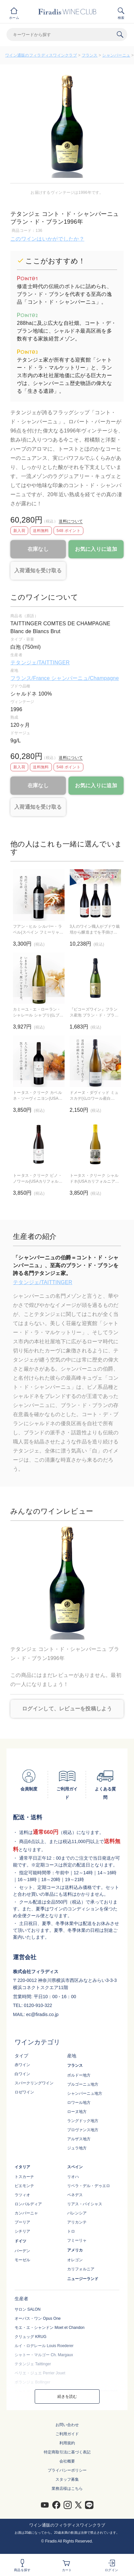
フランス (90, 55)
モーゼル (22, 2260)
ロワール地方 (79, 2102)
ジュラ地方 (77, 2148)
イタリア (22, 2167)
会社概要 (67, 2461)
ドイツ (20, 2241)
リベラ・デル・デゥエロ (88, 2186)
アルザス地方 (79, 2139)
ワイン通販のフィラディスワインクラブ (41, 55)
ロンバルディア (28, 2204)
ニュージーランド (82, 2279)
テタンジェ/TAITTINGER (40, 662)
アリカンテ (77, 2222)
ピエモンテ (24, 2186)
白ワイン (22, 2074)
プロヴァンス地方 (82, 2130)
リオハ (73, 2176)
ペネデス (75, 2195)
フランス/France (30, 678)
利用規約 (67, 2443)
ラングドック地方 (82, 2120)
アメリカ (75, 2250)
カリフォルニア (80, 2269)
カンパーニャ (26, 2213)
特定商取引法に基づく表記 (67, 2452)
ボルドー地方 (79, 2075)
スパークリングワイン (34, 2083)
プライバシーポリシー (67, 2470)
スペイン (75, 2167)
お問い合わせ (67, 2425)
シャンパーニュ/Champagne (85, 678)
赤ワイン (22, 2065)
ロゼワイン (24, 2092)
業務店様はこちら (67, 2488)
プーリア (22, 2222)
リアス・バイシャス (84, 2204)
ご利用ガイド (67, 2434)
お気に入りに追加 (96, 549)
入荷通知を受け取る (38, 570)
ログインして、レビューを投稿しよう (67, 1708)
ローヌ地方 (77, 2111)
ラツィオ (22, 2195)
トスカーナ (24, 2176)
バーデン (22, 2251)
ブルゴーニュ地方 (82, 2084)
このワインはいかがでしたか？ (47, 239)
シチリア (22, 2231)
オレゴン (75, 2260)
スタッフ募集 (67, 2479)
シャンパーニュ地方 (84, 2093)
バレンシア (77, 2213)
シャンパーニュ (116, 55)
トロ (71, 2231)
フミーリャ (77, 2240)
